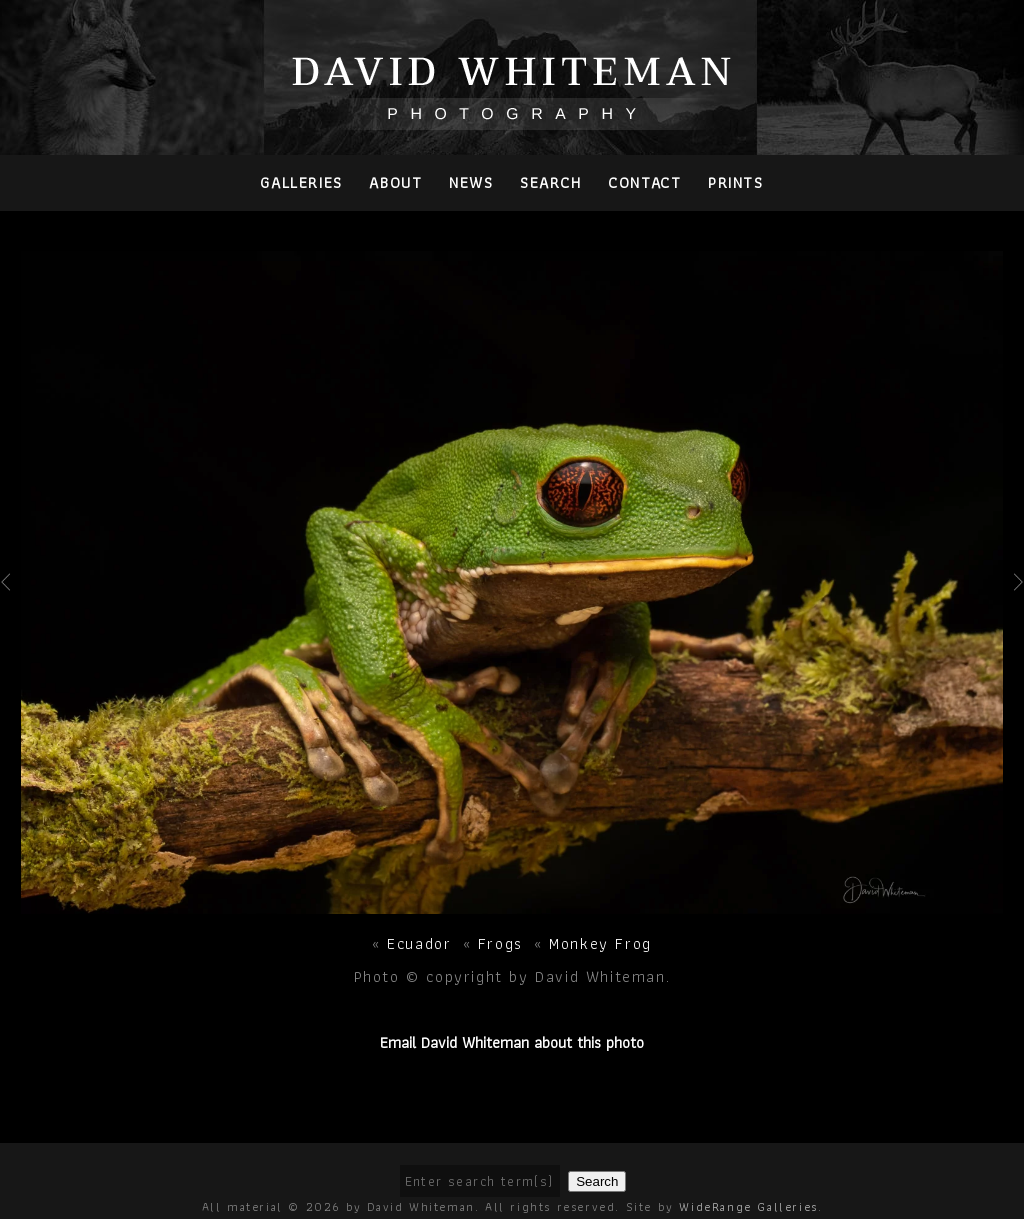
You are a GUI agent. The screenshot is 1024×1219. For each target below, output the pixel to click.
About (395, 182)
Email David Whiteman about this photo (512, 1042)
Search (551, 182)
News (471, 182)
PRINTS (736, 182)
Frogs (500, 943)
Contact (644, 182)
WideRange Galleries (748, 1206)
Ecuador (419, 943)
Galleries (301, 182)
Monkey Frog (600, 943)
